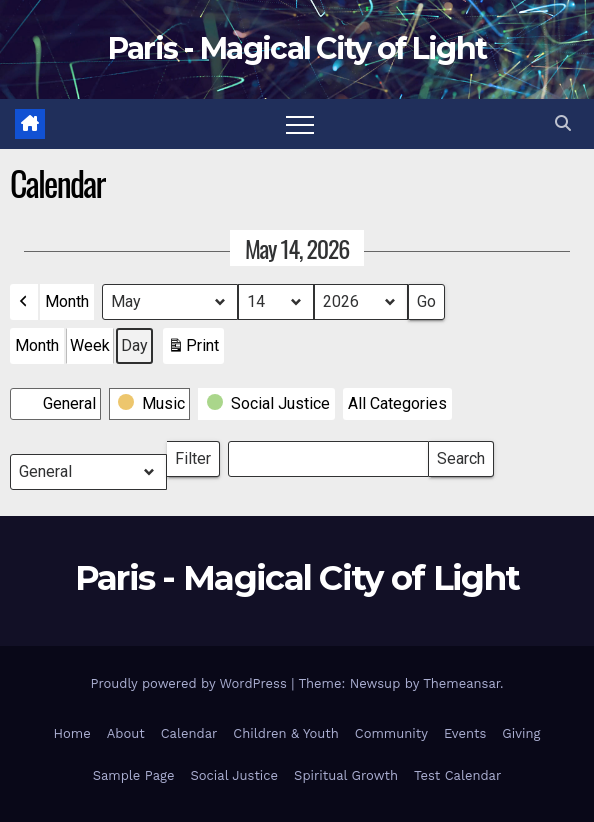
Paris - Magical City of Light (297, 48)
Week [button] (90, 345)
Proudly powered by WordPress (190, 683)
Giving (521, 733)
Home (72, 733)
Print (193, 350)
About (126, 733)
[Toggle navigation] (300, 124)
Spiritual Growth (346, 775)
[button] (563, 123)
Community (391, 733)
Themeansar (461, 683)
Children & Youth (285, 733)
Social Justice (234, 775)
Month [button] (67, 301)
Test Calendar (457, 775)
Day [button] (134, 345)
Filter (197, 454)
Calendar (189, 733)
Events (465, 733)
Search (460, 454)
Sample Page (134, 775)
